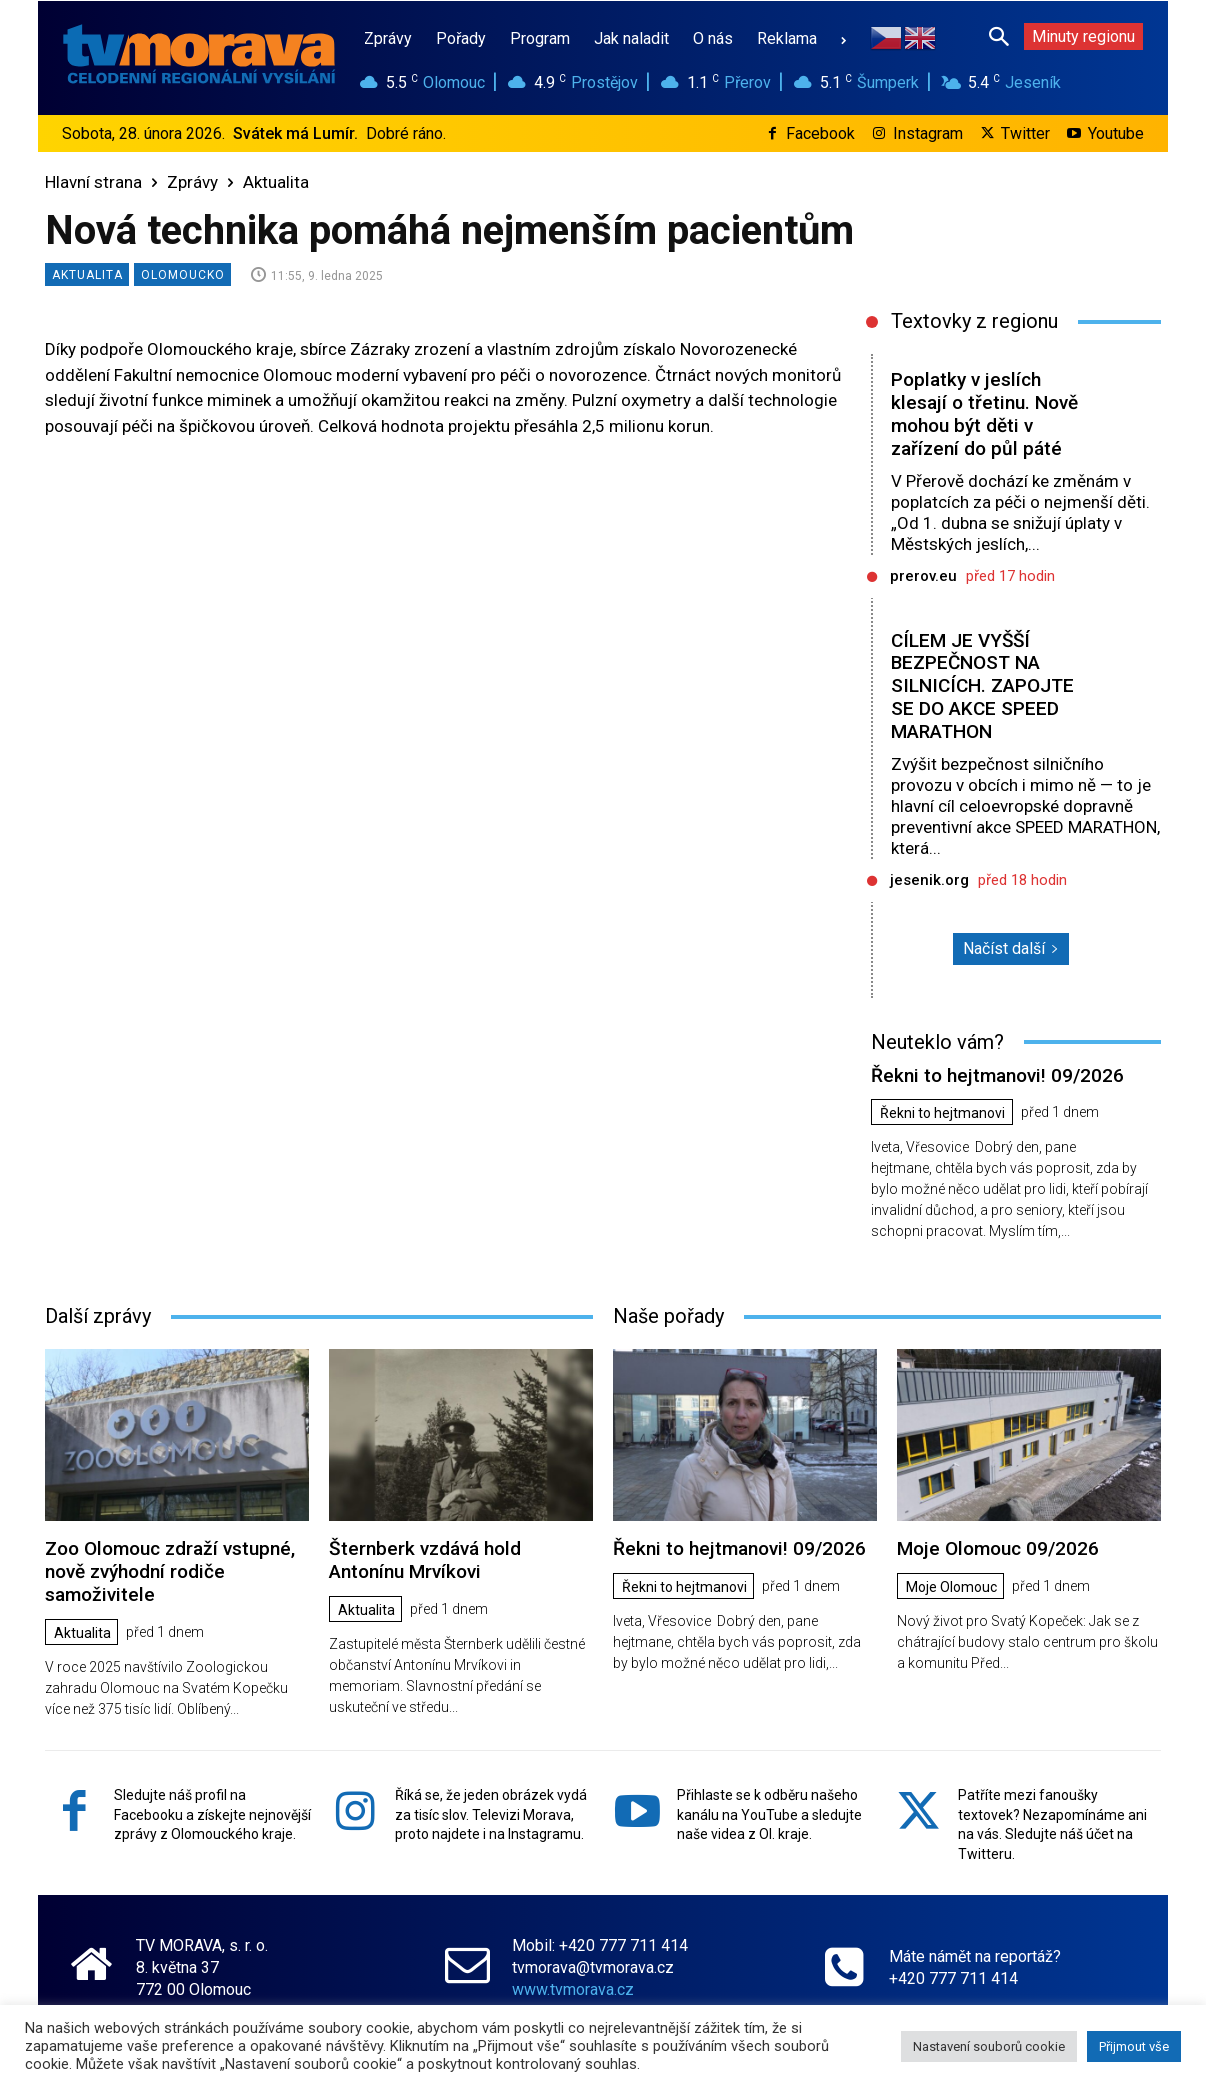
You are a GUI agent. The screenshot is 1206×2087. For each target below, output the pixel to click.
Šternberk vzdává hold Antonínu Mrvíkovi (425, 1560)
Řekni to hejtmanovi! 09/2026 (997, 1075)
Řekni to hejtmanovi (942, 1113)
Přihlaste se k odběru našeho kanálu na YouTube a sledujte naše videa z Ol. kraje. (769, 1813)
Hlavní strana (93, 182)
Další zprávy (98, 1316)
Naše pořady (668, 1316)
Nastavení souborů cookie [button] (989, 2046)
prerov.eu (923, 576)
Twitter (1025, 133)
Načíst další (1011, 948)
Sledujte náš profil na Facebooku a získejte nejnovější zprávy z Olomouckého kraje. (212, 1813)
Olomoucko (182, 274)
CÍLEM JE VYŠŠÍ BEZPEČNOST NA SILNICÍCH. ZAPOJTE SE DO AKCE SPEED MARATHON (982, 686)
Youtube (1116, 133)
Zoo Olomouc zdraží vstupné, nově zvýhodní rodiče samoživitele (170, 1571)
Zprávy (192, 182)
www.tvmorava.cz (573, 1989)
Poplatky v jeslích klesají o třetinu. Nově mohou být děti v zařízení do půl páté (984, 413)
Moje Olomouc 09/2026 (998, 1548)
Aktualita (276, 182)
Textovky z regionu (974, 321)
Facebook (820, 133)
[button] (999, 36)
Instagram (928, 133)
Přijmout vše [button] (1134, 2046)
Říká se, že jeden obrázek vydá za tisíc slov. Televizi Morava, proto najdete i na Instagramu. (491, 1813)
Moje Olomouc (951, 1587)
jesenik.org (929, 880)
